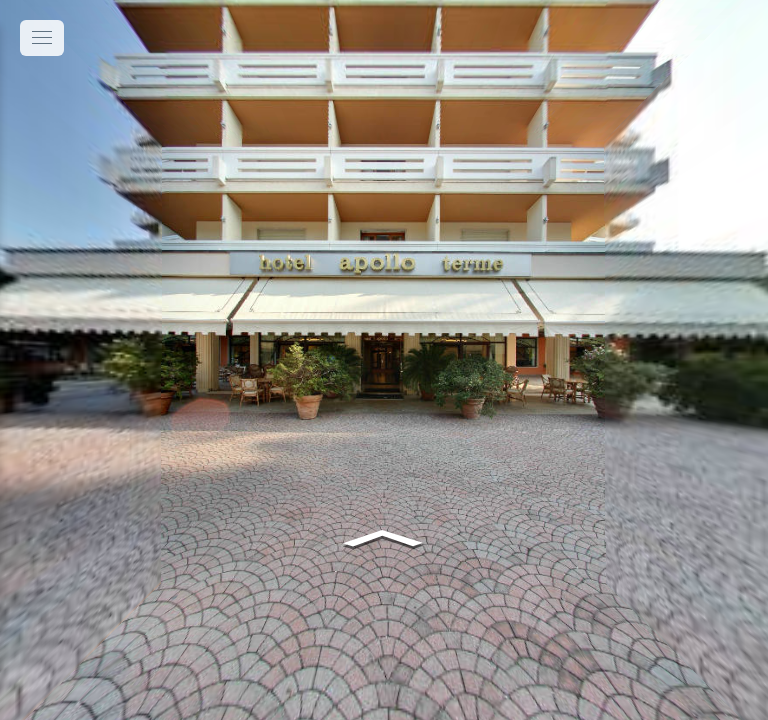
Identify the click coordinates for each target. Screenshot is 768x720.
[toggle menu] (42, 38)
